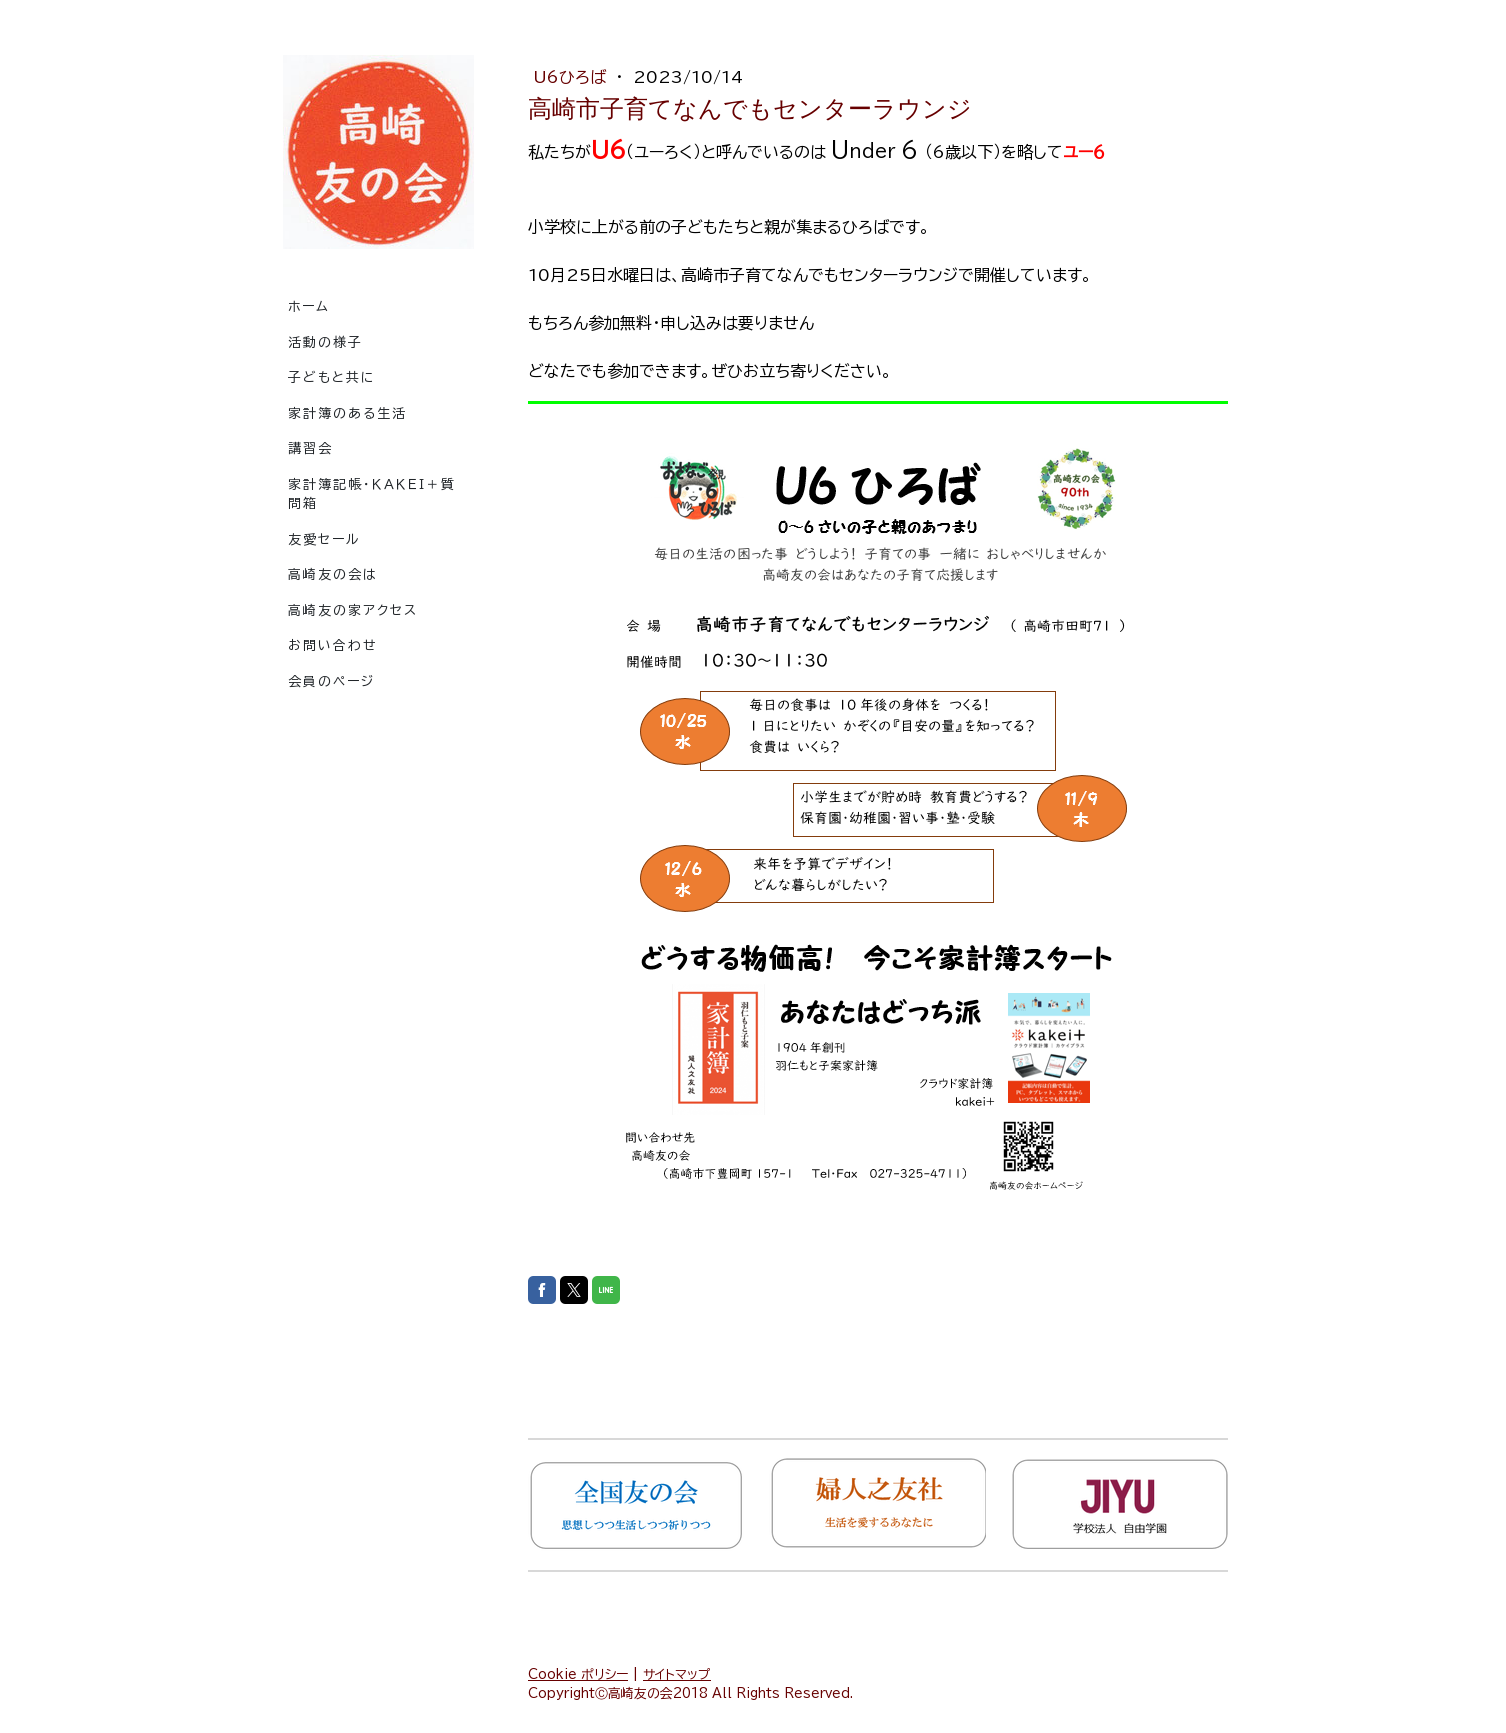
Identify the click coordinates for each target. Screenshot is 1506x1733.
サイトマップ (677, 1674)
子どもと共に (332, 377)
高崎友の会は (333, 574)
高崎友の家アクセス (353, 610)
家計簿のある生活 (347, 413)
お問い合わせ (333, 645)
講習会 (310, 448)
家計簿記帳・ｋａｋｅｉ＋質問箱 (372, 494)
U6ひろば (572, 77)
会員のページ (331, 681)
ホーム (309, 306)
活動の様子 (325, 342)
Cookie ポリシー (578, 1674)
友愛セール (324, 539)
